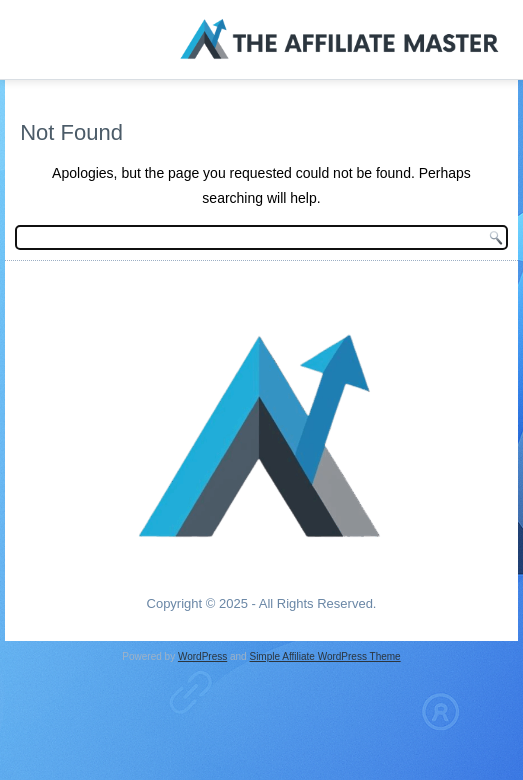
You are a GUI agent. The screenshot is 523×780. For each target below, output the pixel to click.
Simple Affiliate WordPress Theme (324, 656)
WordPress (202, 656)
